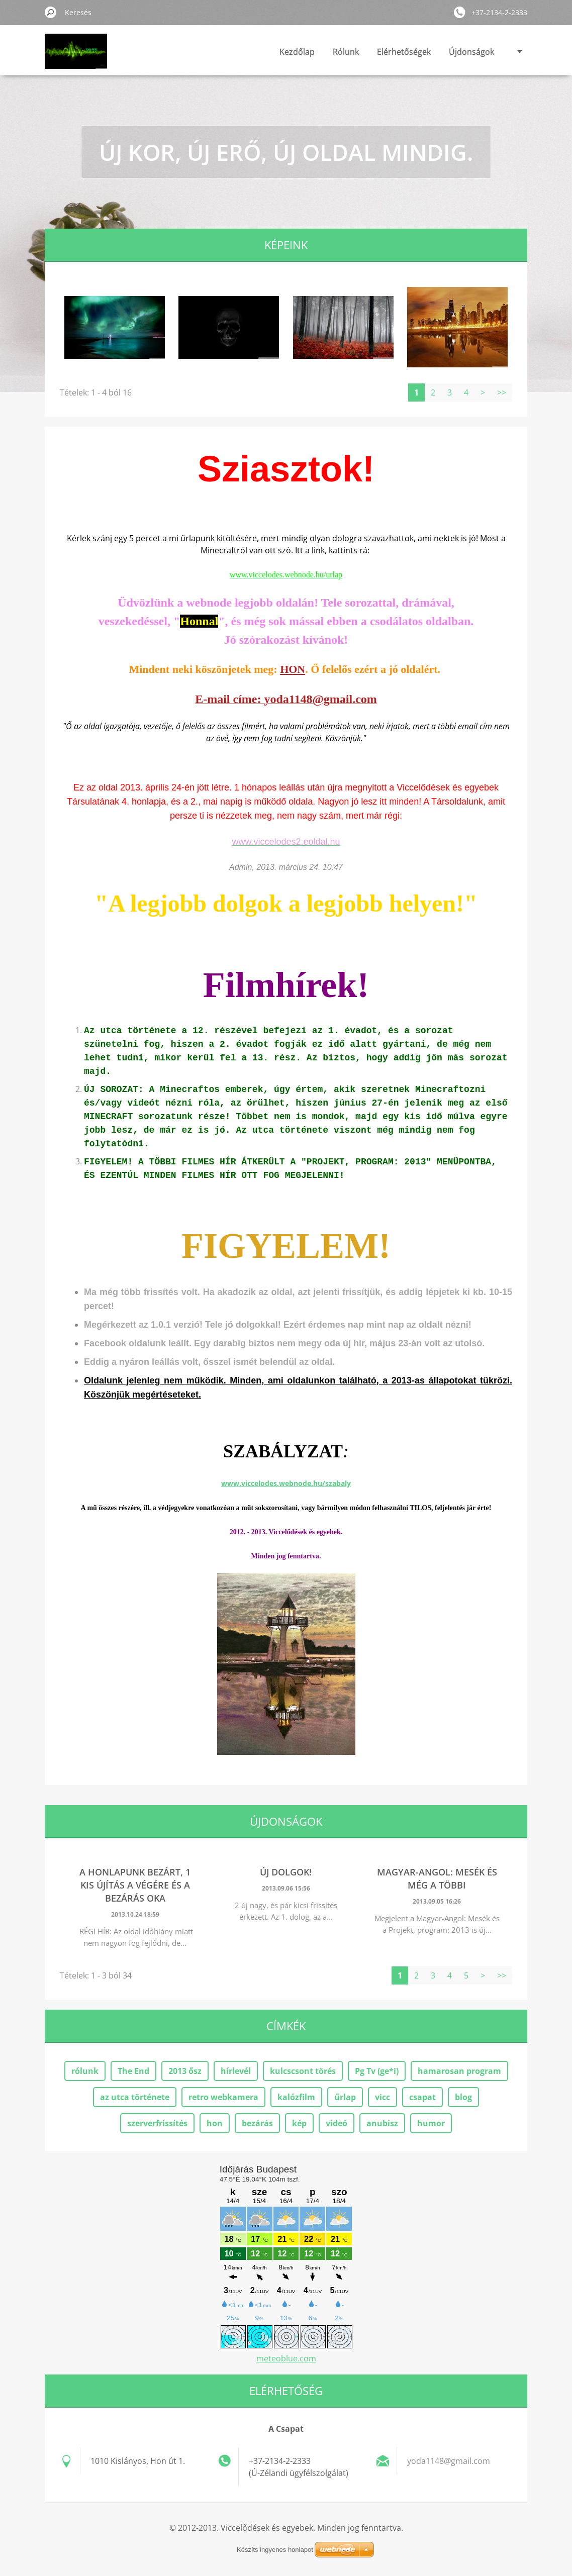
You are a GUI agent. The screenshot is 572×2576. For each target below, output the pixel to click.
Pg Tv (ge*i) (377, 2070)
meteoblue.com (286, 2358)
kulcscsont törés (303, 2070)
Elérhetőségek (404, 51)
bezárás (257, 2123)
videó (336, 2123)
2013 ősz (185, 2070)
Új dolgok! (286, 1872)
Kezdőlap (297, 51)
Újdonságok (471, 51)
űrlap (345, 2097)
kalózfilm (296, 2097)
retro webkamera (223, 2097)
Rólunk (346, 51)
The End (133, 2070)
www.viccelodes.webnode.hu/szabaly (286, 1483)
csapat (422, 2097)
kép (299, 2123)
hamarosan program (459, 2070)
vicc (382, 2097)
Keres (51, 12)
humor (431, 2123)
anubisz (382, 2123)
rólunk (85, 2070)
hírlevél (236, 2070)
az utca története (134, 2097)
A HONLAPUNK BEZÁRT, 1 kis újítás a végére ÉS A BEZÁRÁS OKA (134, 1885)
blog (463, 2097)
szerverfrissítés (157, 2123)
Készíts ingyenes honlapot (275, 2549)
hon (215, 2123)
